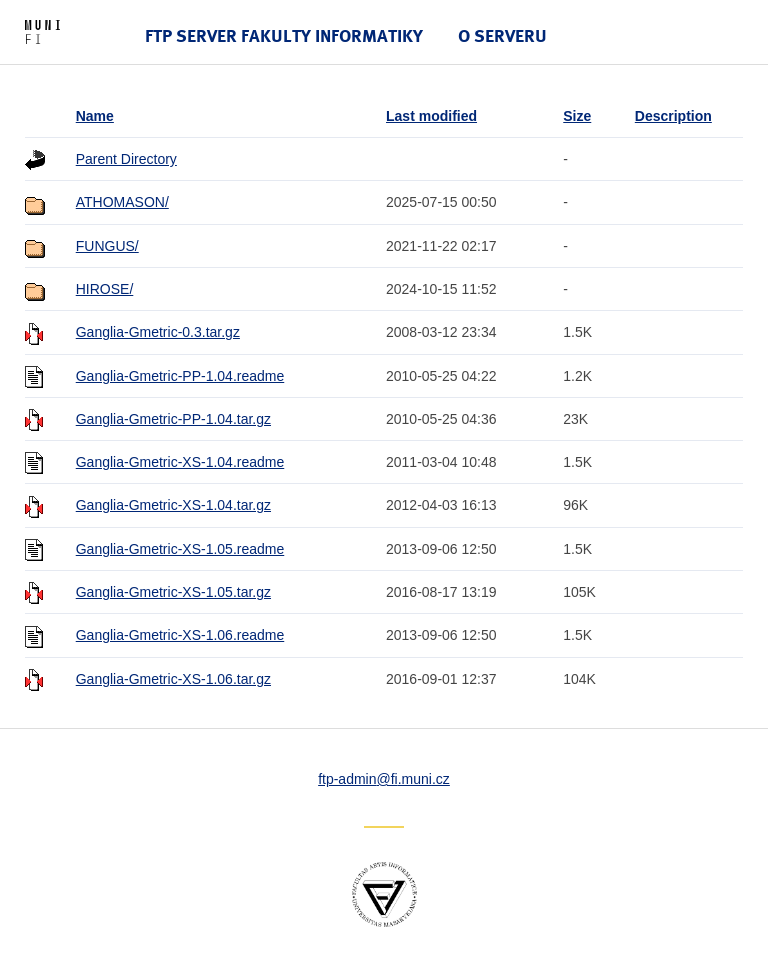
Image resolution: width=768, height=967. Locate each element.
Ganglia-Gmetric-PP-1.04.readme (180, 376)
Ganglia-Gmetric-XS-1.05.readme (180, 549)
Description (673, 116)
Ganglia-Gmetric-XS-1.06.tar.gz (173, 679)
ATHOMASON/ (122, 202)
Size (577, 116)
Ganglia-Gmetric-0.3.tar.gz (158, 332)
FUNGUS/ (107, 246)
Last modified (431, 116)
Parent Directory (126, 159)
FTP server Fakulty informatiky (284, 35)
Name (95, 116)
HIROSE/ (105, 289)
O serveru (502, 35)
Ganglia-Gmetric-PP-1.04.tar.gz (173, 419)
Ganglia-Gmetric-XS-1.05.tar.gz (173, 592)
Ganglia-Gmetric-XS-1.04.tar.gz (173, 505)
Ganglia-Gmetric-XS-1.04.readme (180, 462)
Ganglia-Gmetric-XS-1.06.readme (180, 635)
